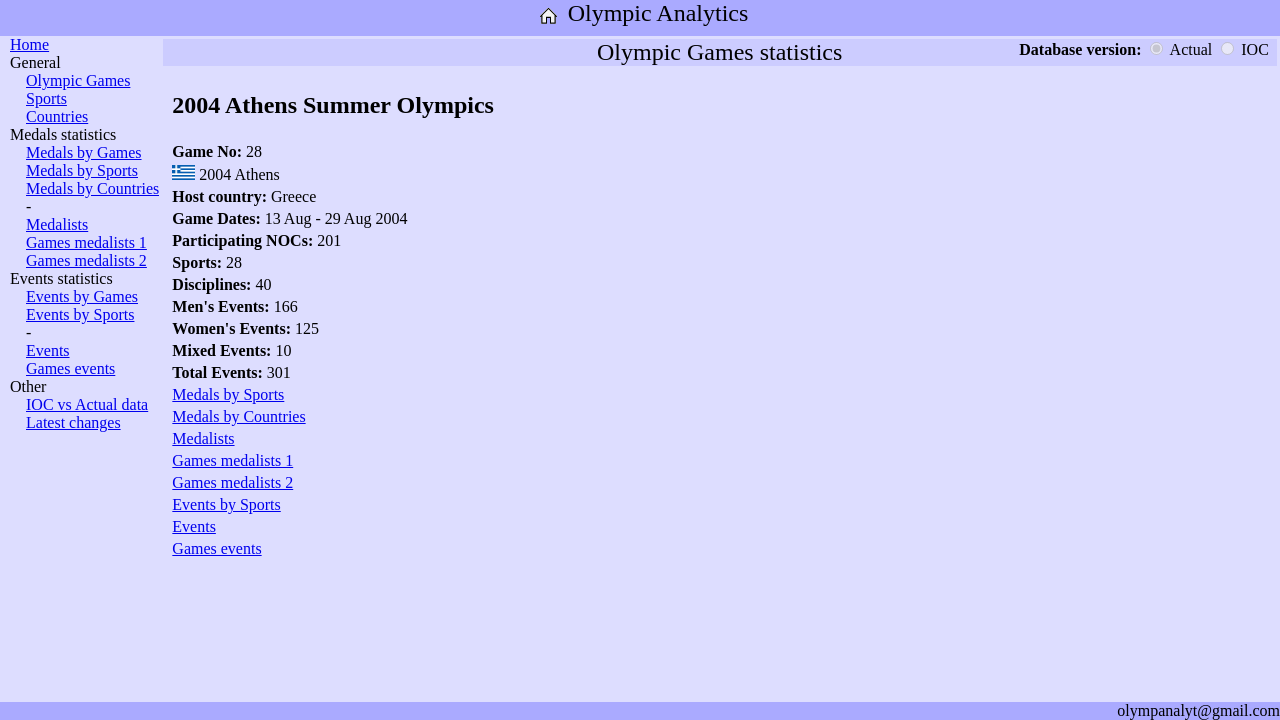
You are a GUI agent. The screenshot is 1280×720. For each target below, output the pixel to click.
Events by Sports (80, 314)
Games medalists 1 (86, 242)
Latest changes (73, 422)
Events (48, 350)
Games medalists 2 (86, 260)
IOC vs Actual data (87, 404)
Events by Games (82, 296)
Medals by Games (84, 152)
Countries (57, 116)
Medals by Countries (92, 188)
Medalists (57, 224)
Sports (46, 98)
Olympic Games (78, 80)
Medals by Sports (82, 170)
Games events (70, 368)
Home (29, 44)
